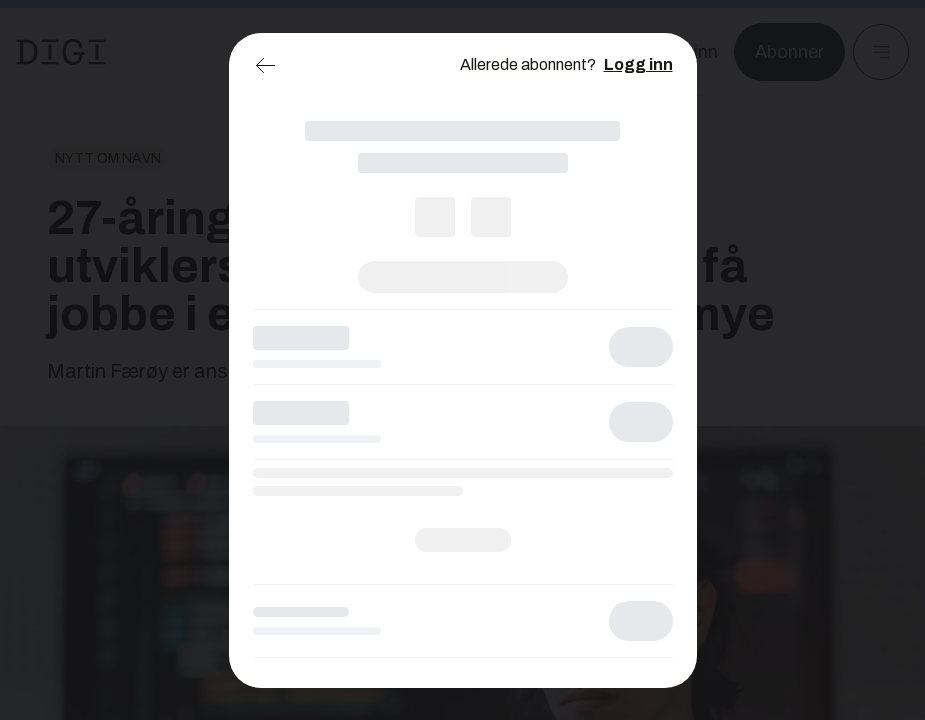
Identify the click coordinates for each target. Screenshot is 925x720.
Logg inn (638, 64)
